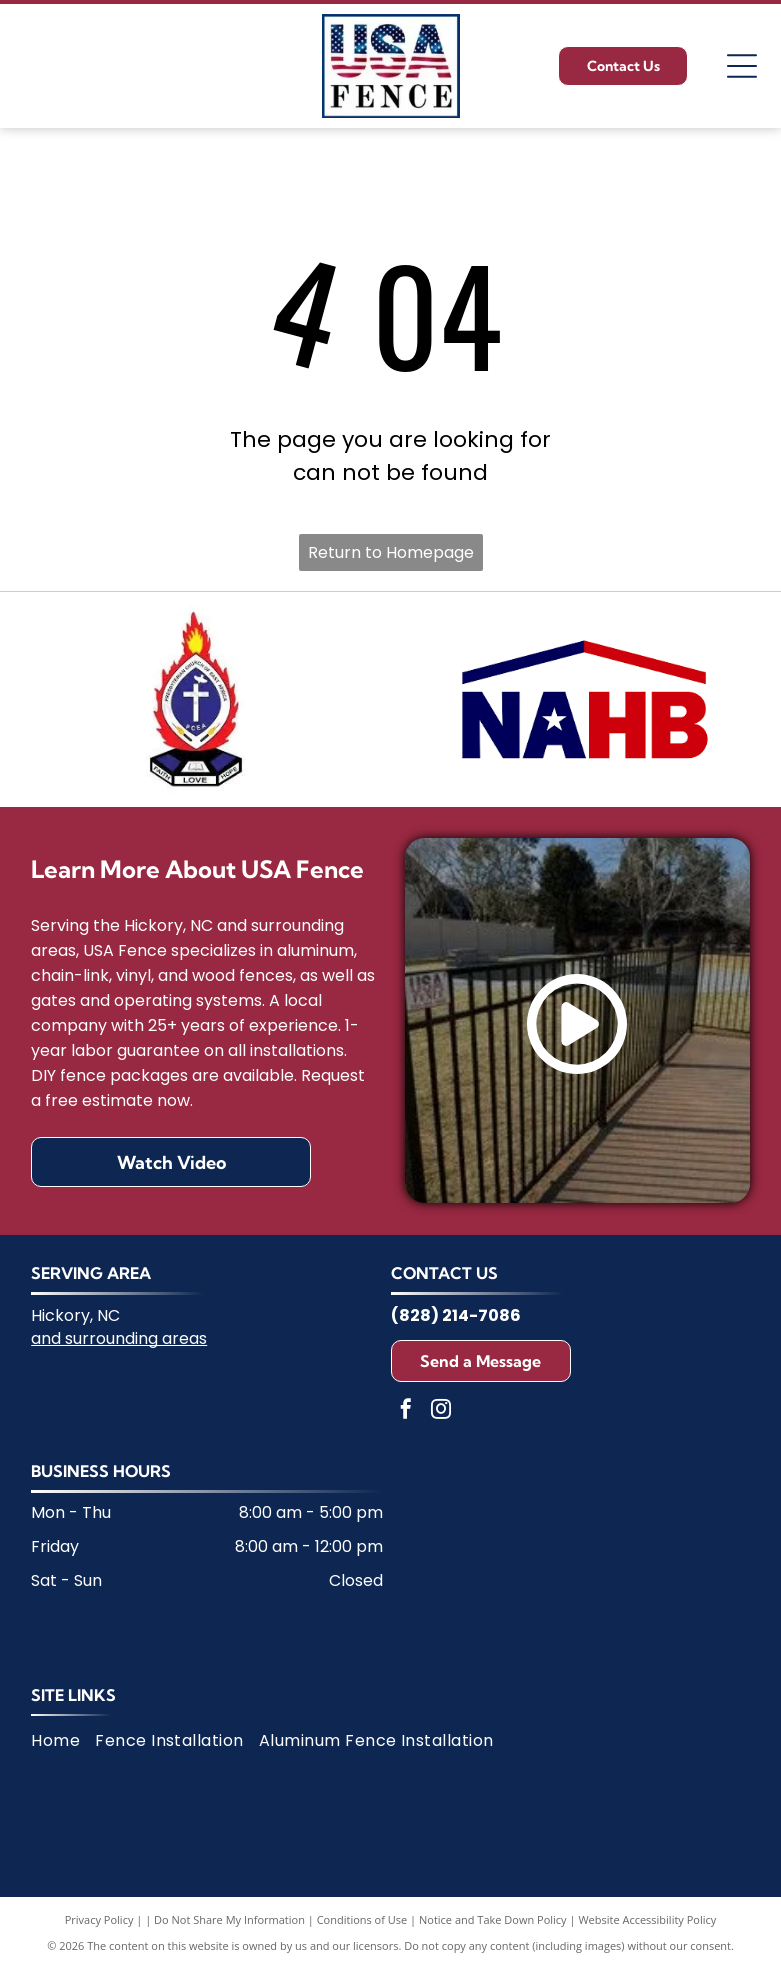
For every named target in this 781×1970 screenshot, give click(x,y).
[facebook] (406, 1411)
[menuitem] (63, 1741)
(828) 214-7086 (456, 1315)
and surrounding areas (119, 1338)
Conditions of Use (362, 1919)
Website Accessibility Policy (647, 1919)
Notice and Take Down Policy (493, 1919)
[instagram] (441, 1411)
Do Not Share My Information (229, 1919)
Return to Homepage (391, 552)
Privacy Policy (99, 1919)
